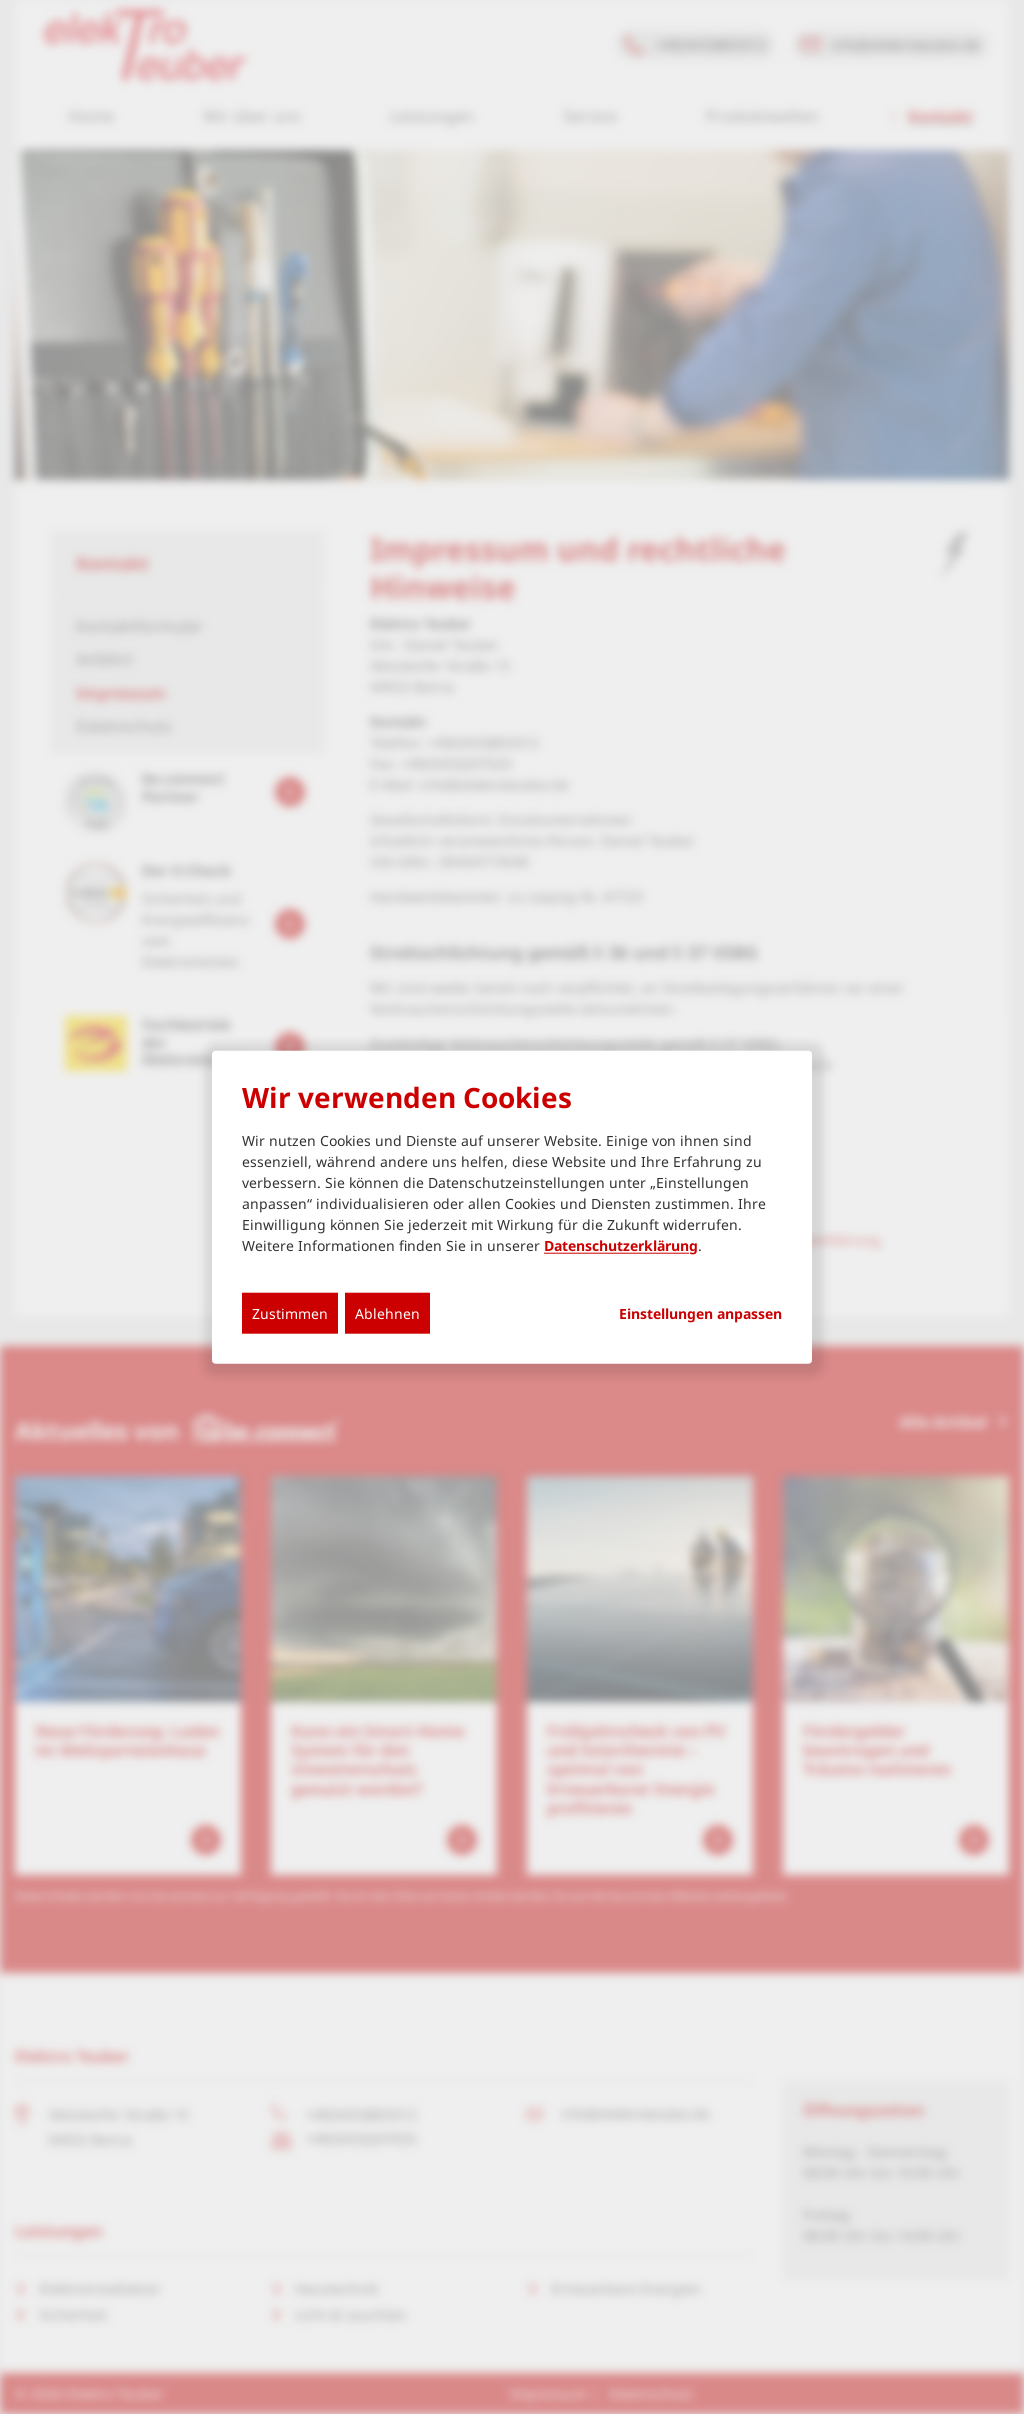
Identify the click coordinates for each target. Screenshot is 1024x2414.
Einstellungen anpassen (700, 1313)
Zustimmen (290, 1312)
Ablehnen (387, 1312)
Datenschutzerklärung (621, 1244)
